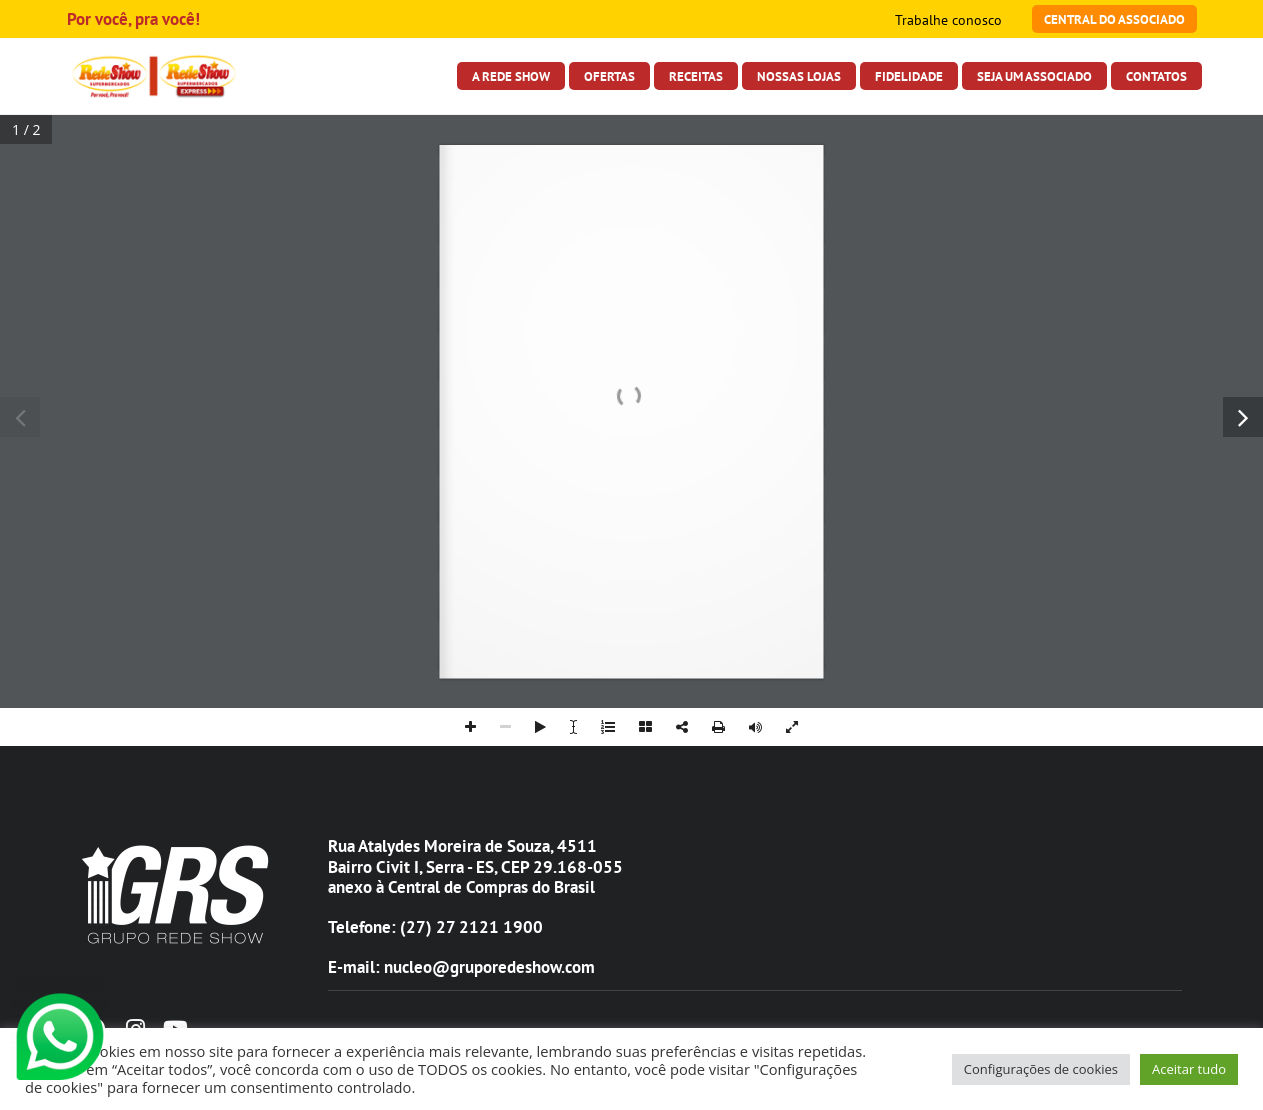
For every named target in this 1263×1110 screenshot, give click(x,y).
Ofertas (609, 76)
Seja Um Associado (1034, 76)
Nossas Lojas (799, 76)
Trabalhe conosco (948, 20)
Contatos (1156, 76)
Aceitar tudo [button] (1189, 1069)
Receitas (696, 76)
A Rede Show (511, 76)
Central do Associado (1114, 19)
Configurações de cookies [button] (1041, 1069)
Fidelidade (909, 76)
